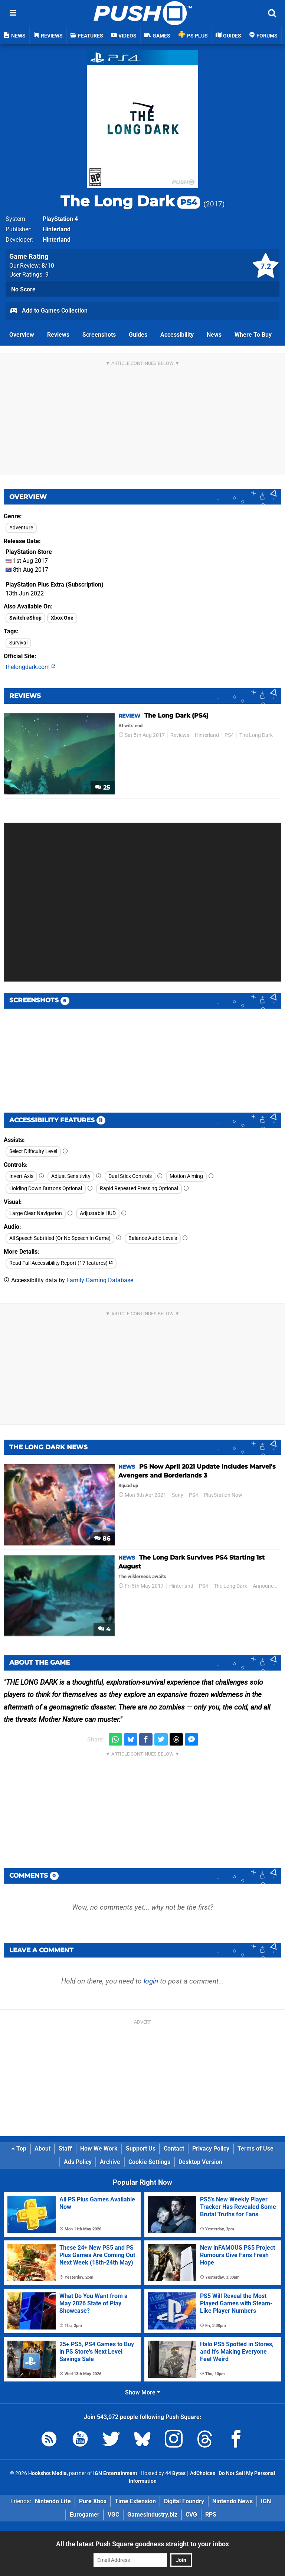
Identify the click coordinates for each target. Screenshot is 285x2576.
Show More (142, 2392)
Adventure (21, 528)
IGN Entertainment (115, 2473)
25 (102, 787)
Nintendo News (232, 2501)
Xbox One (62, 618)
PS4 (229, 735)
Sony (177, 1495)
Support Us (140, 2148)
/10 (48, 265)
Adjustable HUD (98, 1213)
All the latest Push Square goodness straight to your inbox (142, 2544)
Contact (174, 2148)
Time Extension (135, 2501)
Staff (65, 2148)
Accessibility (177, 334)
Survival (18, 643)
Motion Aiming (186, 1176)
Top (19, 2148)
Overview (21, 334)
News (214, 334)
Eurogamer (84, 2514)
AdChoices (202, 2473)
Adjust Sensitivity (71, 1176)
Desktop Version (200, 2161)
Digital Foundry (184, 2501)
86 (102, 1538)
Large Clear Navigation (35, 1213)
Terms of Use (255, 2148)
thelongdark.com (31, 666)
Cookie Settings (149, 2161)
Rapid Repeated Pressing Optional (139, 1188)
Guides (138, 334)
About (42, 2148)
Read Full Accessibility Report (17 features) (61, 1263)
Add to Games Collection (48, 311)
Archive (110, 2161)
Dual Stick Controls (130, 1176)
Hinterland (57, 229)
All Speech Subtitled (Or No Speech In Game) (60, 1238)
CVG (191, 2514)
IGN (266, 2501)
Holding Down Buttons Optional (45, 1188)
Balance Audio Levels (152, 1238)
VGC (113, 2514)
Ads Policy (78, 2161)
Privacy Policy (210, 2148)
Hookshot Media (47, 2473)
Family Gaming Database (99, 1280)
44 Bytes (175, 2473)
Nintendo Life (53, 2501)
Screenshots (99, 334)
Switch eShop (25, 618)
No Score (23, 289)
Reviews (58, 334)
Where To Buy (253, 334)
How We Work (99, 2148)
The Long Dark (130, 201)
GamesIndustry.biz (152, 2514)
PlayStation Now (223, 1495)
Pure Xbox (93, 2501)
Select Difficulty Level (33, 1151)
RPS (210, 2514)
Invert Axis (21, 1176)
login (151, 1981)
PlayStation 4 (60, 218)
